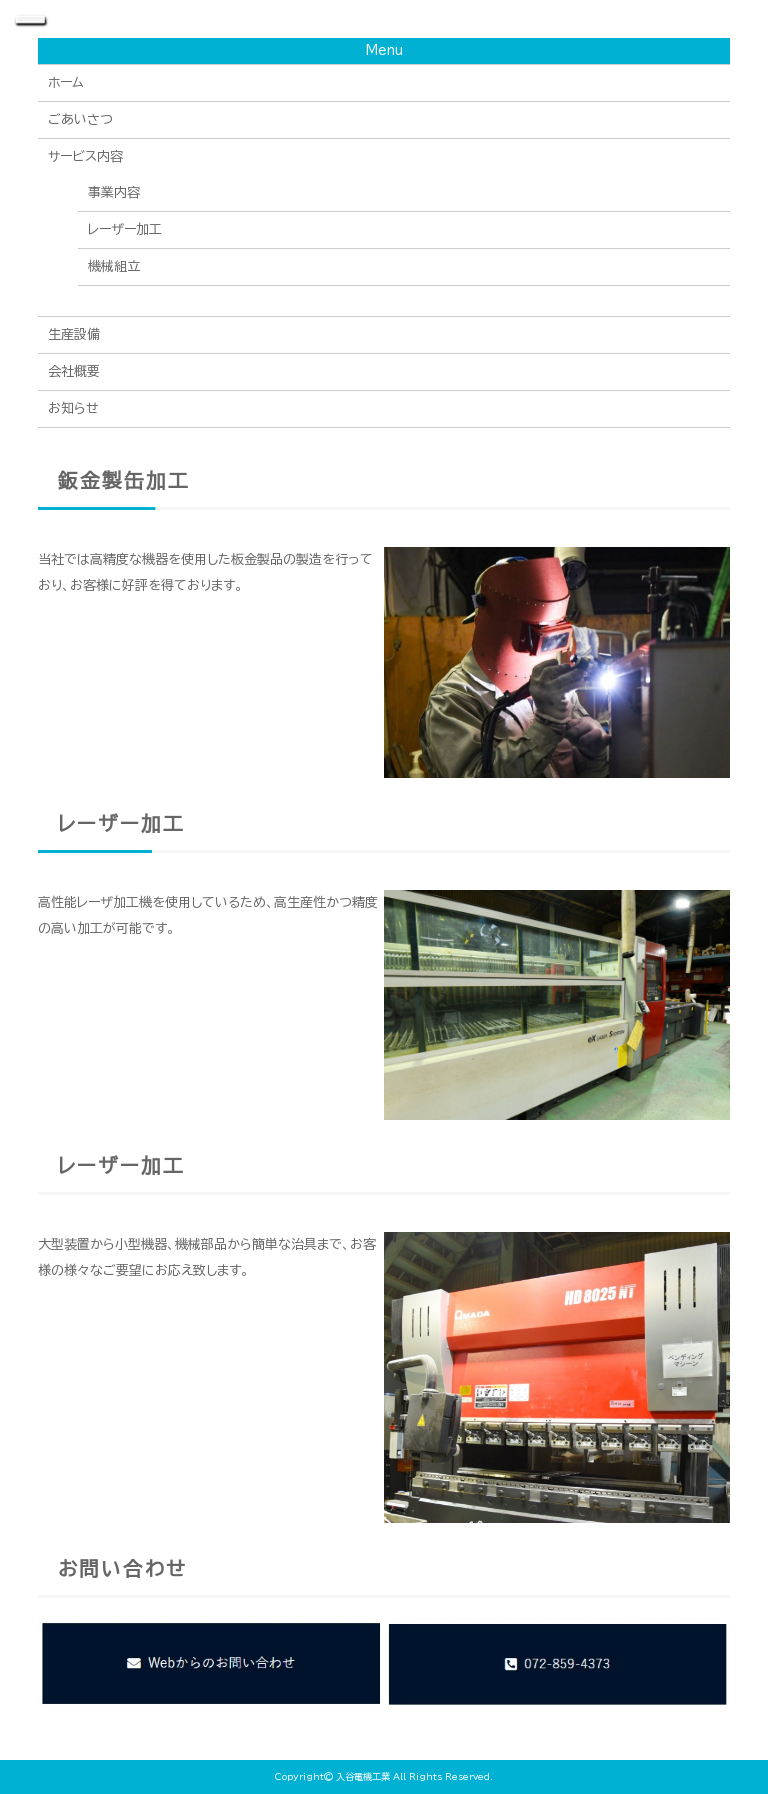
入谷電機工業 (363, 1776)
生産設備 (74, 334)
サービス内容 (85, 156)
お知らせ (73, 408)
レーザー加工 (125, 229)
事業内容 (114, 192)
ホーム (66, 82)
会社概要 (74, 371)
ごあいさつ (80, 119)
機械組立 (114, 266)
